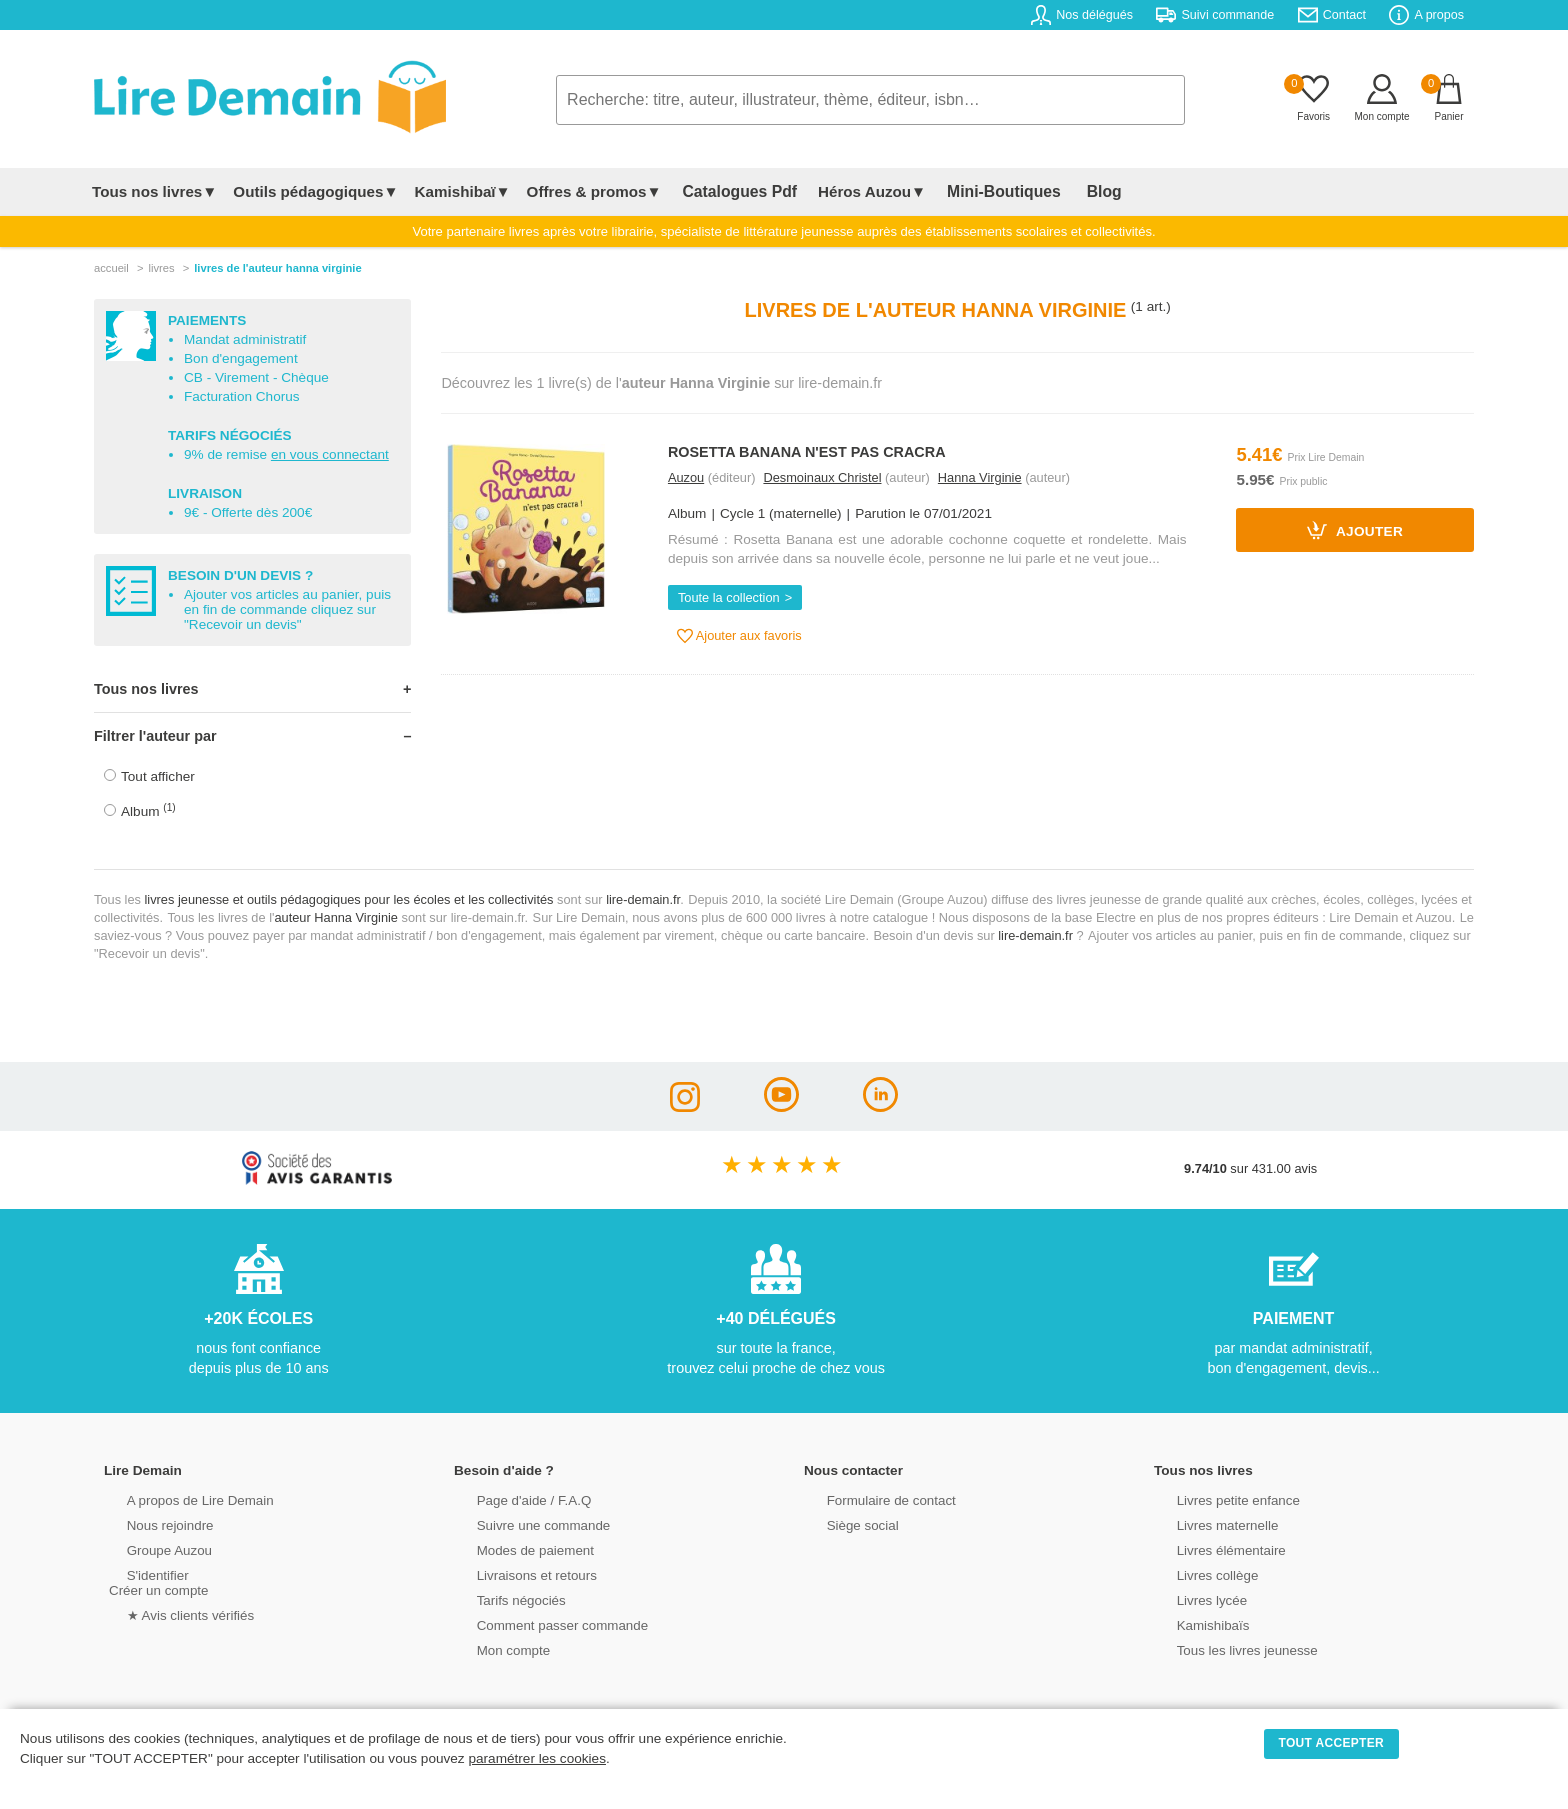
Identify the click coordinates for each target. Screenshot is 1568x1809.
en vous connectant (330, 454)
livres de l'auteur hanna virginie (277, 268)
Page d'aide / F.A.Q (514, 1498)
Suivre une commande (523, 1523)
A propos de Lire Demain (179, 1498)
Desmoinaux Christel (822, 477)
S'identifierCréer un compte (156, 1581)
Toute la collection (729, 597)
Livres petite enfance (1218, 1498)
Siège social (843, 1523)
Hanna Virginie (980, 477)
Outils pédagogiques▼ (315, 191)
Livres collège (1198, 1573)
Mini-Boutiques (983, 191)
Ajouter (1355, 530)
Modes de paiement (515, 1548)
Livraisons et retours (516, 1573)
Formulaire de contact (871, 1498)
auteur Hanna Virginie (336, 917)
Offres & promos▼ (594, 191)
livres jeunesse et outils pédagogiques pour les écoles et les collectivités (349, 899)
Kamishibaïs (1194, 1623)
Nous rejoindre (150, 1523)
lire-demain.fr (643, 899)
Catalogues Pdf (732, 191)
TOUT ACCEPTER (1332, 1743)
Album (148, 810)
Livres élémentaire (1211, 1548)
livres (161, 268)
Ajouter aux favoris (739, 636)
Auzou (686, 477)
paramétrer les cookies (537, 1758)
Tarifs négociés (501, 1598)
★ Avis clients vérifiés (170, 1613)
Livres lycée (1193, 1598)
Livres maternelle (1207, 1523)
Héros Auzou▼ (858, 191)
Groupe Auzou (150, 1548)
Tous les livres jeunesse (1226, 1648)
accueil (111, 268)
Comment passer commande (541, 1623)
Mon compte (494, 1648)
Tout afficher (158, 776)
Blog (1071, 191)
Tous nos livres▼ (154, 191)
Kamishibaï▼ (463, 191)
